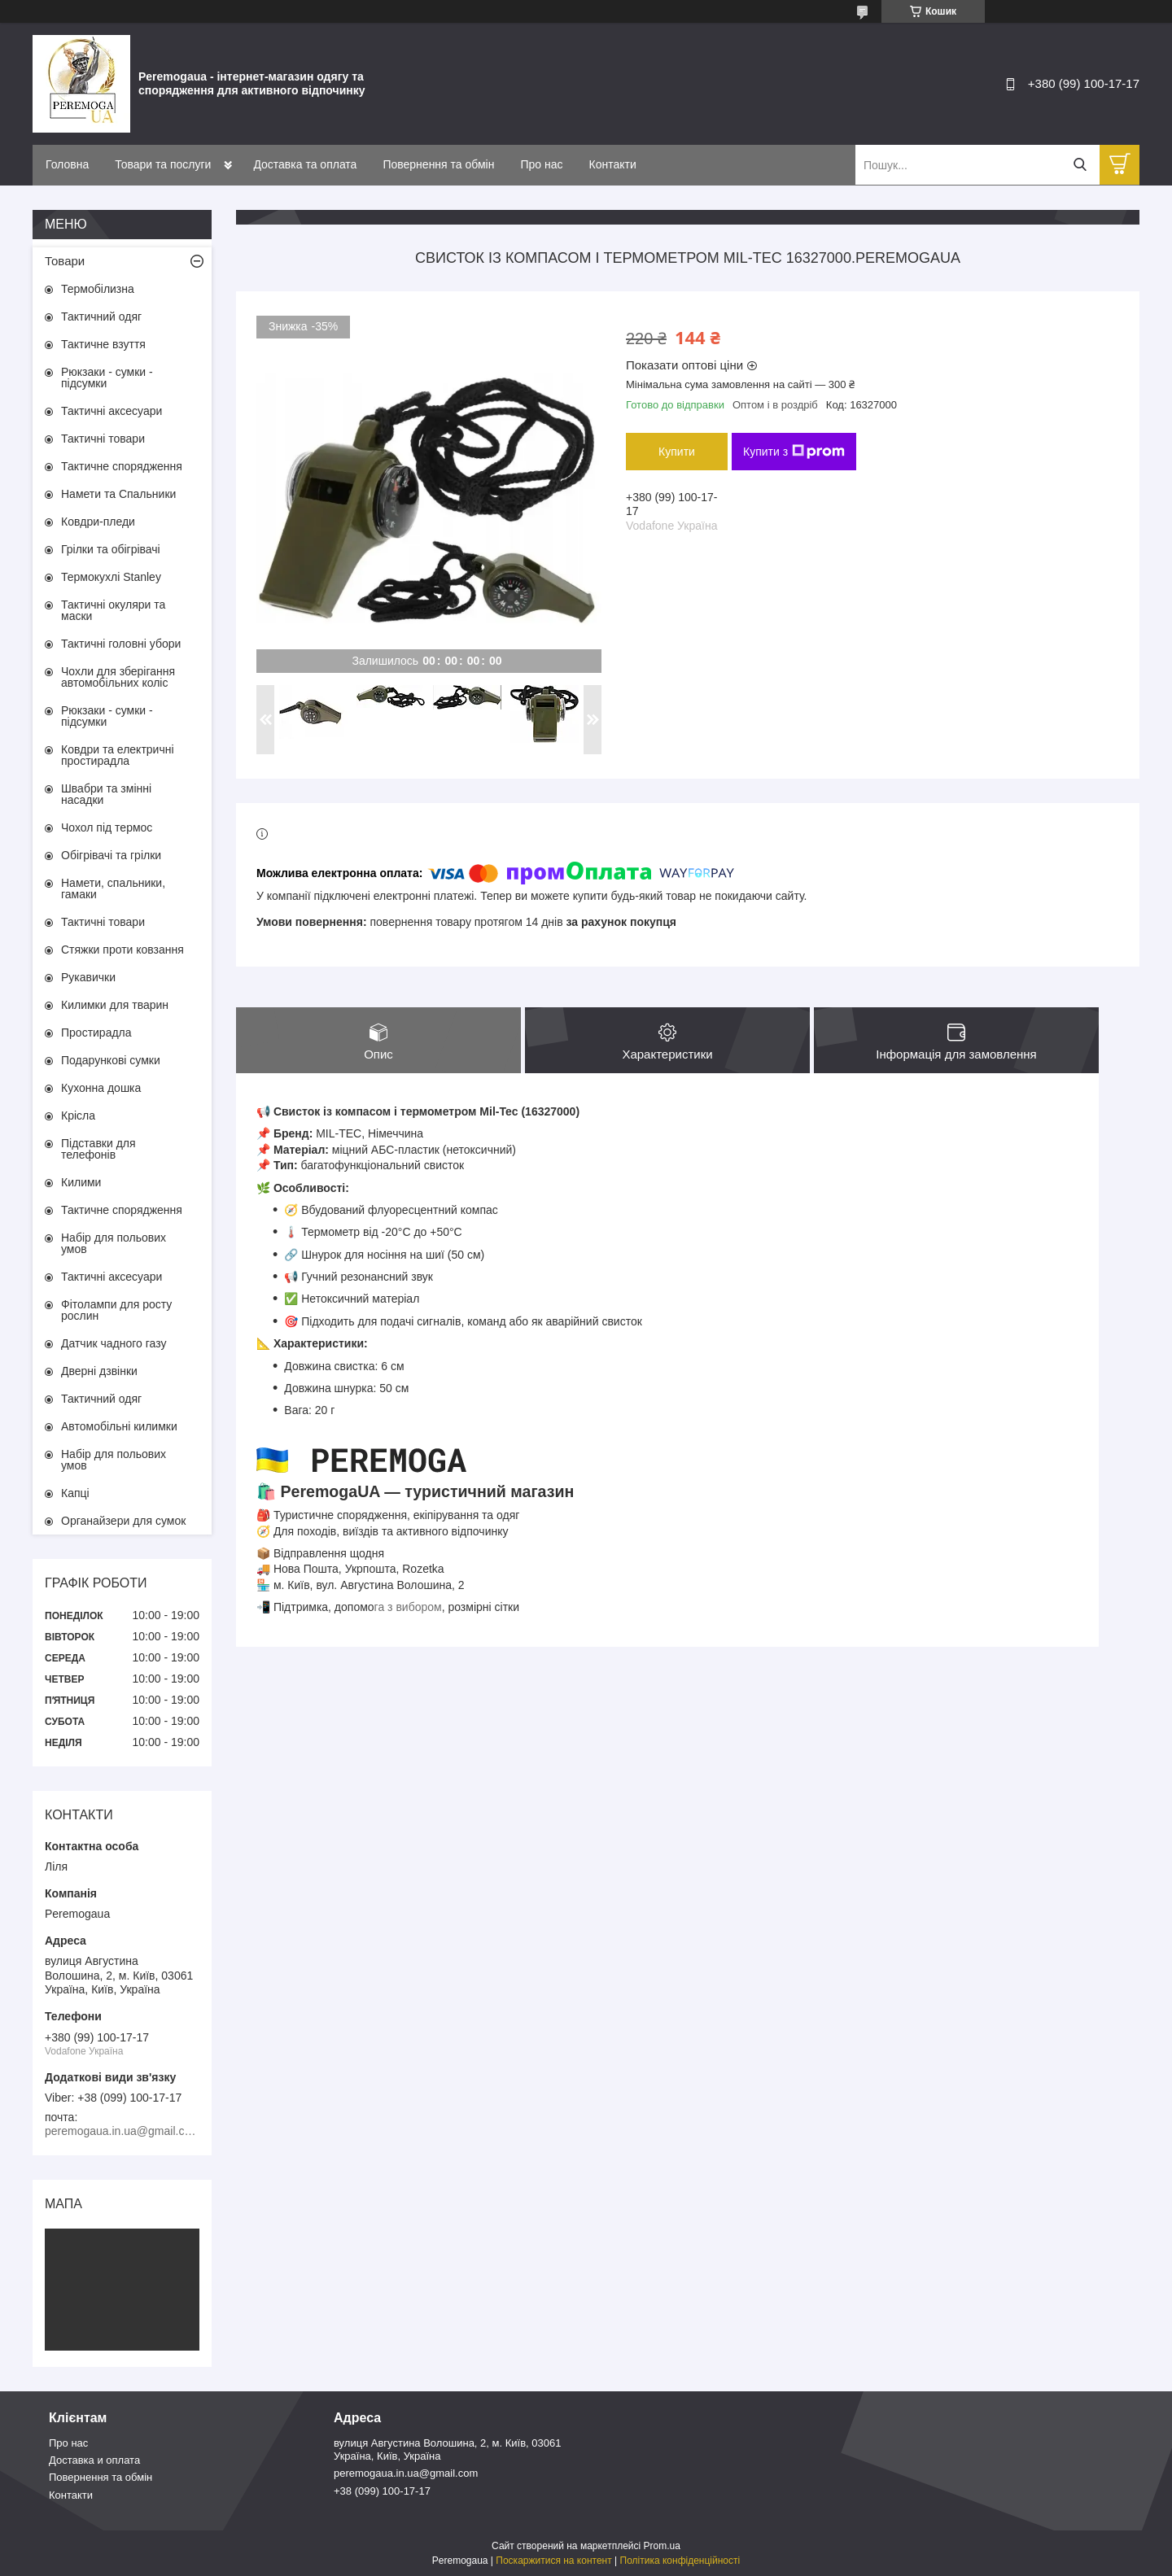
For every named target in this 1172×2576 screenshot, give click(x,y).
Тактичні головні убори (121, 643)
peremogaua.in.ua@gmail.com (406, 2473)
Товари (65, 261)
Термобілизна (97, 288)
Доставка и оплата (94, 2460)
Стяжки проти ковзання (122, 949)
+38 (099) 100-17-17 (382, 2491)
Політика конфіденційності (680, 2560)
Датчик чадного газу (113, 1343)
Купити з (794, 451)
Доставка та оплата (304, 164)
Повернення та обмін (438, 164)
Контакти (612, 164)
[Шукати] (1080, 165)
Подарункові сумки (110, 1060)
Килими (81, 1182)
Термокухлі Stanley (111, 576)
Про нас (541, 164)
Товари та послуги (163, 164)
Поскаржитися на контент (553, 2560)
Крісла (78, 1115)
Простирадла (96, 1032)
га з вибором (408, 1606)
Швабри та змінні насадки (106, 794)
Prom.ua (662, 2546)
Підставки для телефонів (98, 1149)
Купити (676, 451)
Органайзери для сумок (123, 1520)
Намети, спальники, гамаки (113, 888)
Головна (67, 164)
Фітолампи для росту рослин (116, 1310)
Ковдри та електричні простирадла (117, 755)
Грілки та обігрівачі (110, 549)
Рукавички (88, 977)
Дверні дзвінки (99, 1371)
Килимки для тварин (114, 1004)
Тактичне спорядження (121, 466)
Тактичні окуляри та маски (113, 610)
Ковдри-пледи (98, 521)
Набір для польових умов (113, 1243)
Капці (75, 1493)
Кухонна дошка (101, 1087)
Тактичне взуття (103, 344)
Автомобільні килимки (119, 1426)
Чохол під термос (106, 827)
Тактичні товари (103, 438)
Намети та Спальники (118, 493)
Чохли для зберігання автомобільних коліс (118, 677)
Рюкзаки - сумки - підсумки (107, 377)
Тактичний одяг (101, 316)
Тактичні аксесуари (111, 410)
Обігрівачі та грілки (111, 855)
